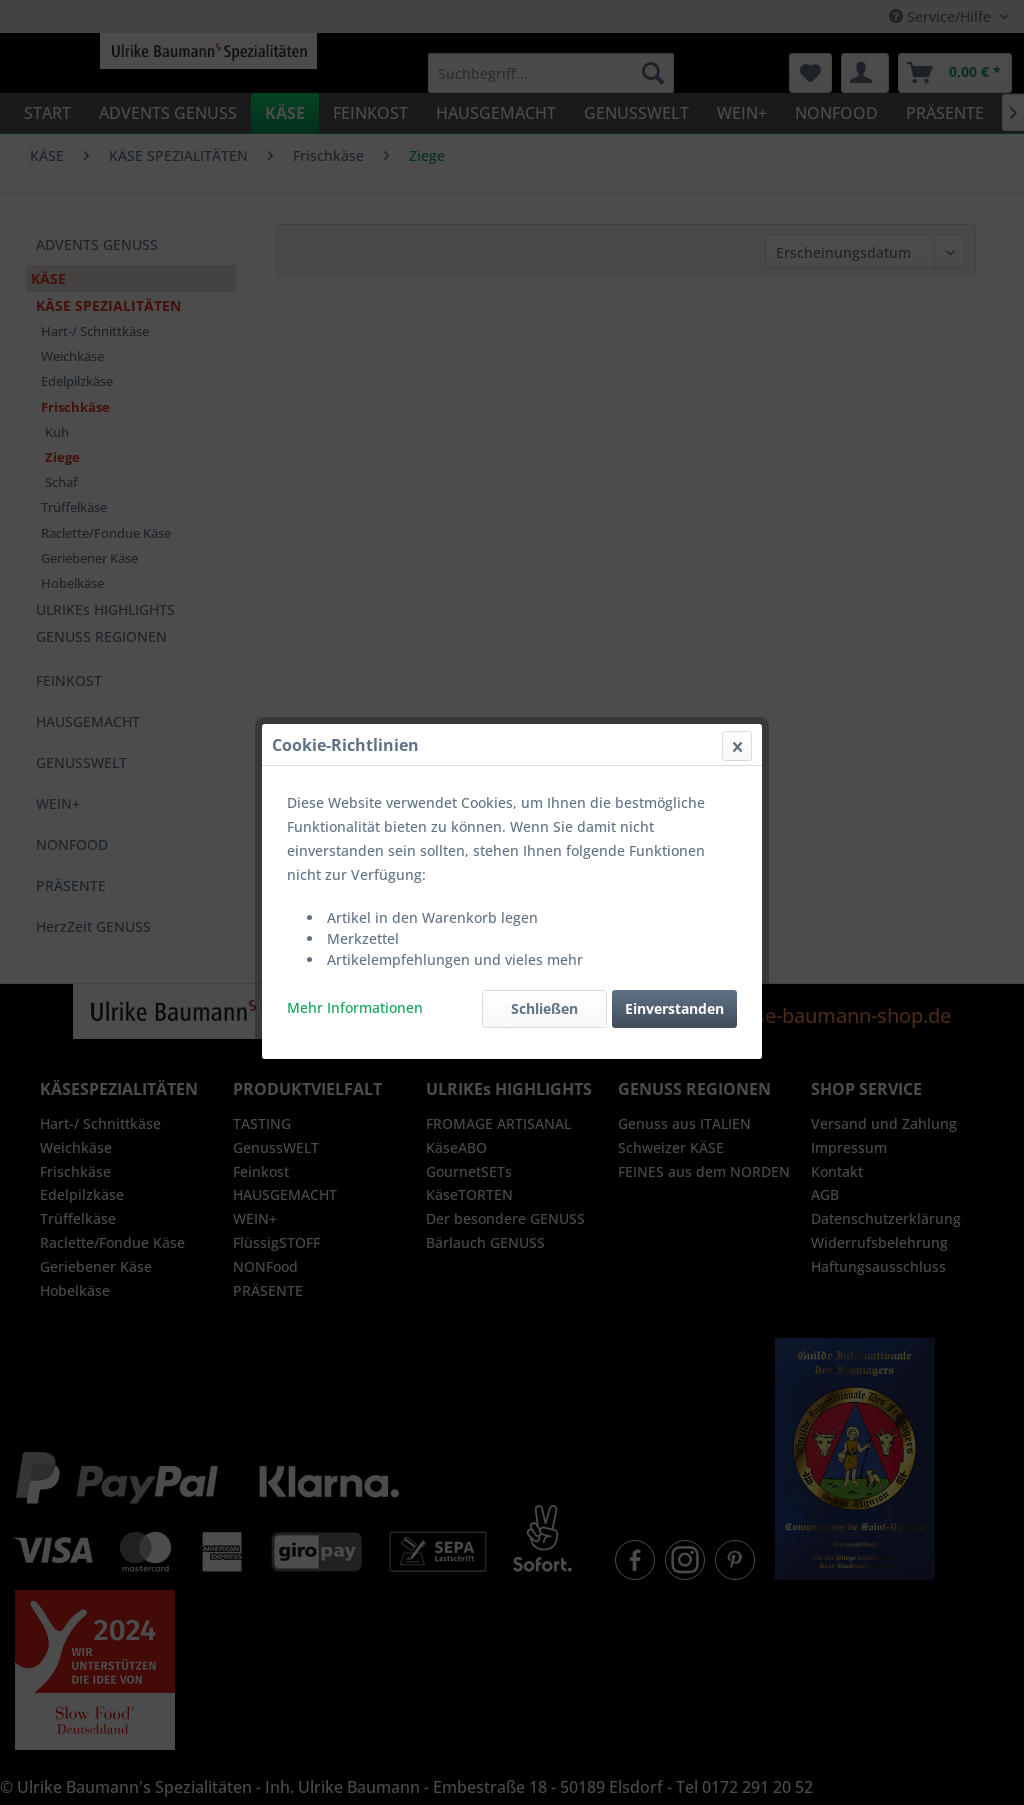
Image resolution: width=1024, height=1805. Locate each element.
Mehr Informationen (355, 476)
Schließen (544, 477)
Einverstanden (674, 477)
